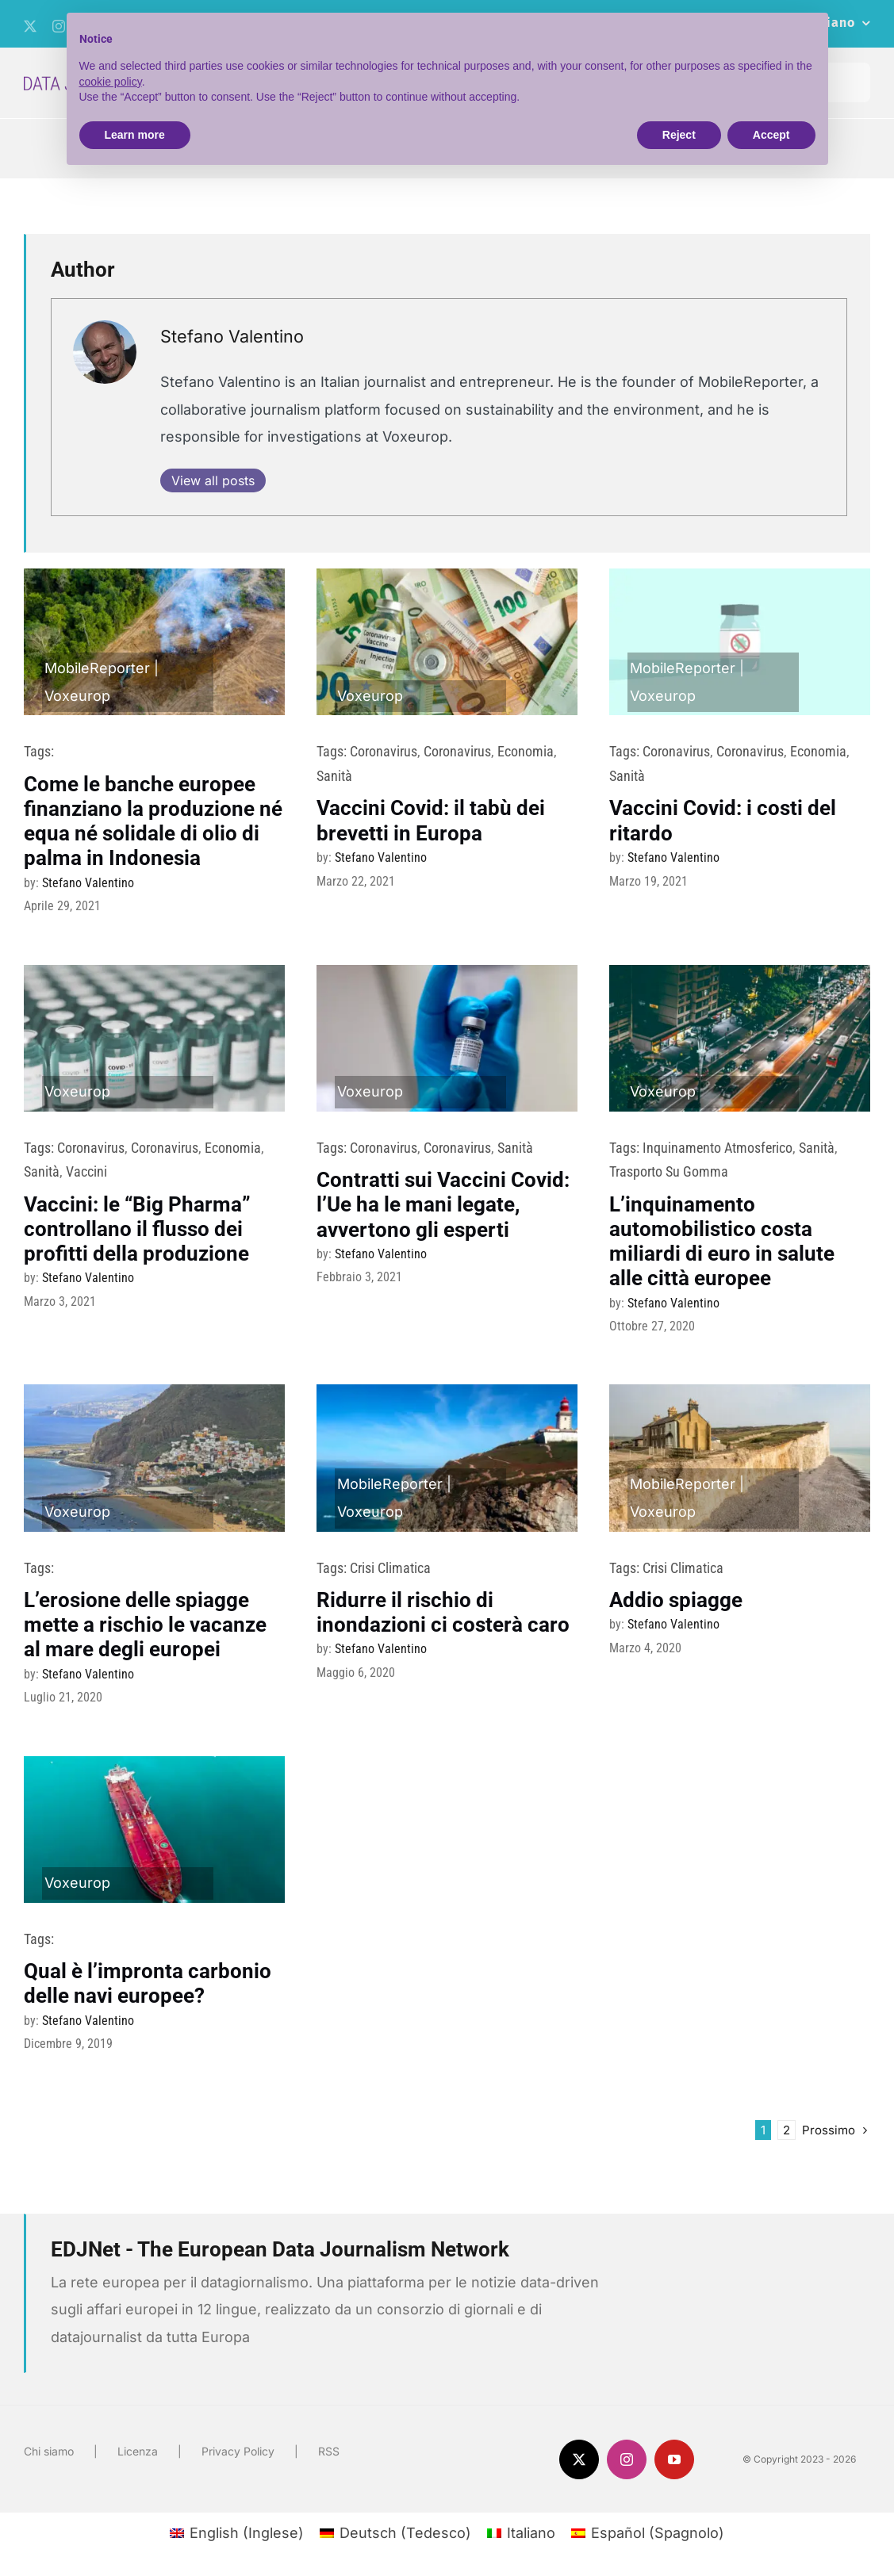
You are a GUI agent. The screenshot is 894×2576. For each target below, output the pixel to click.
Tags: (39, 751)
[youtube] (674, 2459)
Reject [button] (679, 134)
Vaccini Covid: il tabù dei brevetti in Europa (431, 820)
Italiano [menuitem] (531, 2532)
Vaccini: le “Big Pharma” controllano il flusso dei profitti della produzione (137, 1228)
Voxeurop (77, 695)
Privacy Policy (237, 2451)
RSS (329, 2451)
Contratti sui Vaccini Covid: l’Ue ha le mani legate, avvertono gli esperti (443, 1204)
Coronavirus (383, 751)
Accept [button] (771, 134)
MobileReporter (97, 668)
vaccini (86, 1171)
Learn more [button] (135, 134)
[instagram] (627, 2459)
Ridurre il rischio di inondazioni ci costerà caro (443, 1612)
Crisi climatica (390, 1568)
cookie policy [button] (110, 81)
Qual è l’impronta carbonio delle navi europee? (147, 1983)
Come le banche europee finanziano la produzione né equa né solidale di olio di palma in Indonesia (153, 821)
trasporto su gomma (668, 1171)
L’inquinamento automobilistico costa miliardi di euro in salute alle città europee (722, 1241)
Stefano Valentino (232, 336)
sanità (334, 775)
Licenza (137, 2451)
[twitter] (30, 26)
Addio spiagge (675, 1600)
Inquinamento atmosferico (717, 1147)
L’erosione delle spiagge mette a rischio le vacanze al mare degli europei (145, 1624)
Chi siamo (49, 2451)
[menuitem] (237, 2533)
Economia (525, 751)
